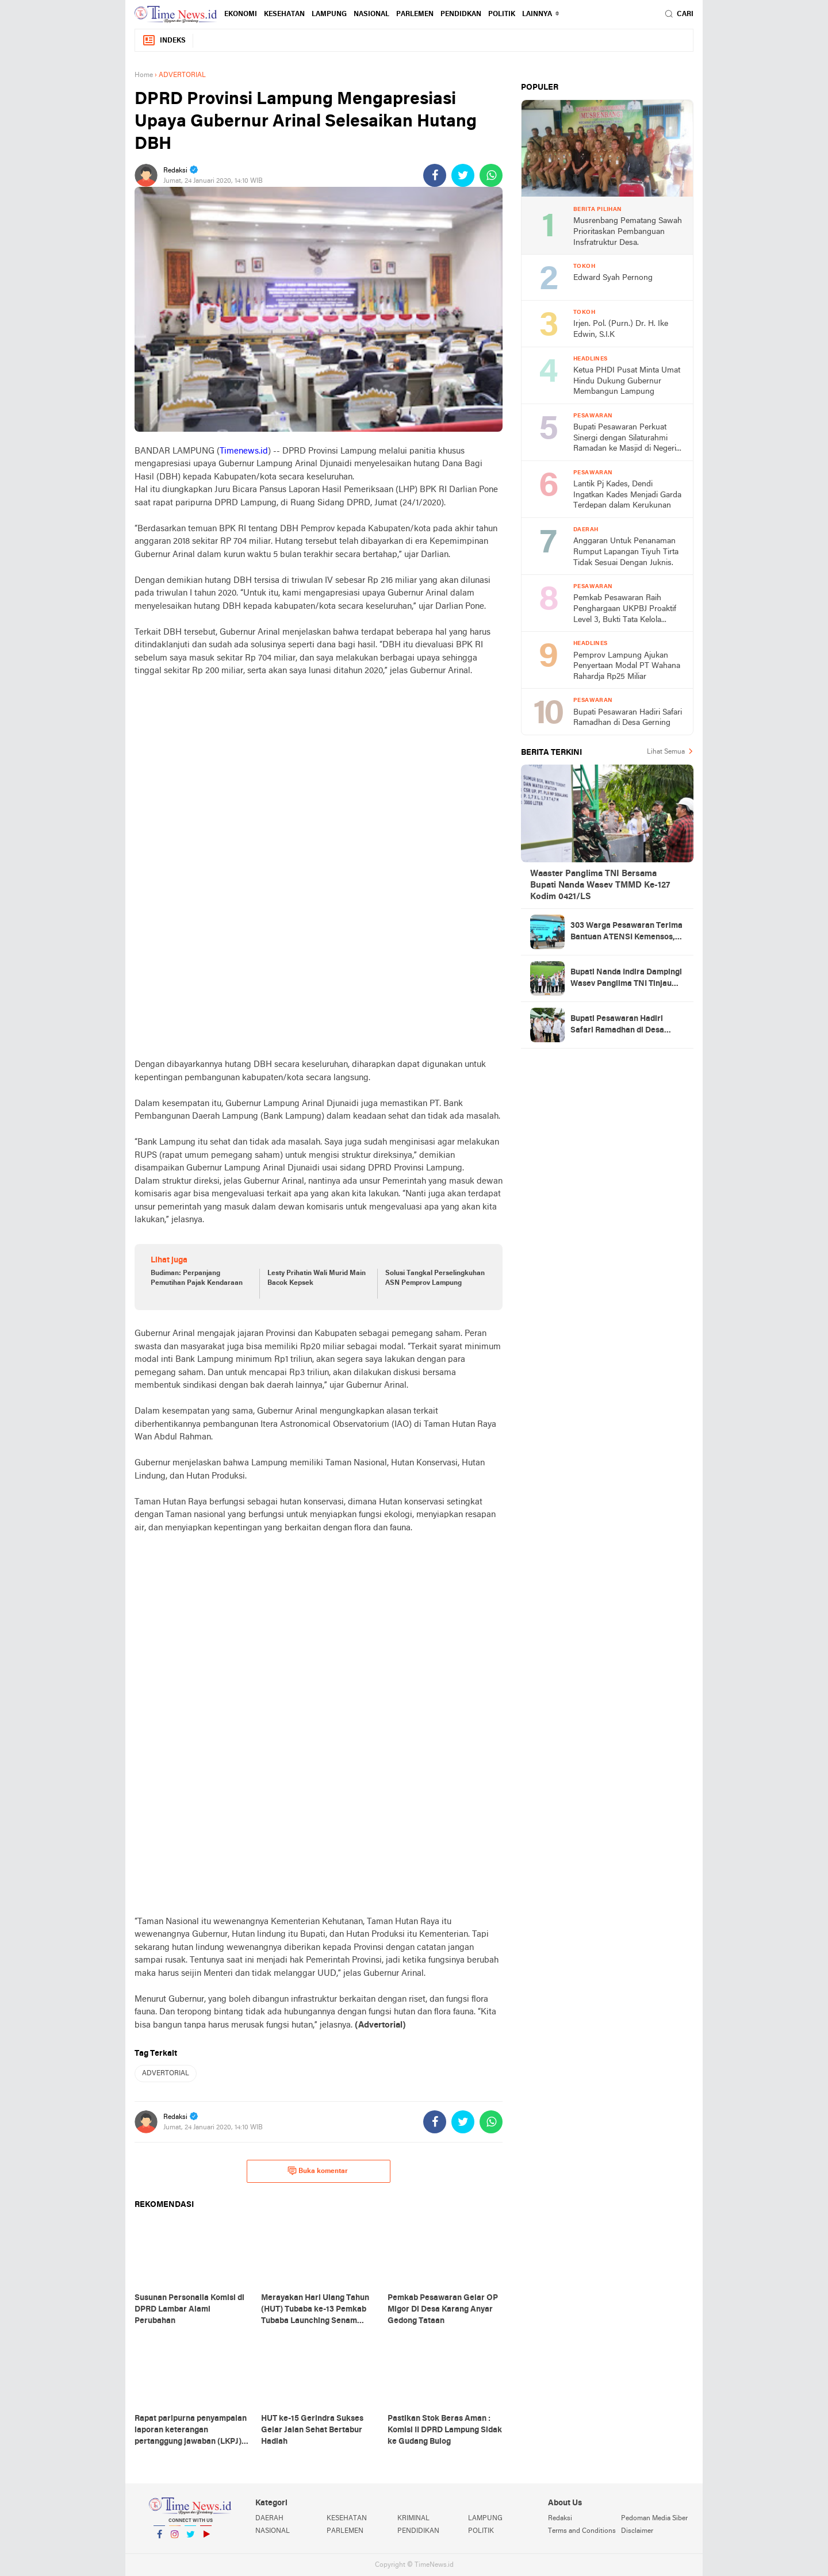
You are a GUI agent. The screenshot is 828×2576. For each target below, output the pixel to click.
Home (144, 75)
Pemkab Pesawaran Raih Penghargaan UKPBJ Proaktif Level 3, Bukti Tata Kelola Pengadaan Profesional (624, 609)
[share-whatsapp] (491, 175)
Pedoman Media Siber (654, 2518)
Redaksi (560, 2518)
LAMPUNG (329, 14)
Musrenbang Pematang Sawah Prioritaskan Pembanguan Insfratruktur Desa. (627, 232)
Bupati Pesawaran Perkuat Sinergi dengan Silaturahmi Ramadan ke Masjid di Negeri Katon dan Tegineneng (624, 439)
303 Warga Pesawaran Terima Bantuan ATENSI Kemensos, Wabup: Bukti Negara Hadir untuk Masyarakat (626, 932)
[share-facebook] (434, 175)
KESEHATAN (284, 14)
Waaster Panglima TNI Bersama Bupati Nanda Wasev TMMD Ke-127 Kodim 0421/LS (600, 885)
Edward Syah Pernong (613, 278)
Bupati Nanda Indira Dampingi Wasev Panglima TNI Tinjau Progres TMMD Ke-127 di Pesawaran (626, 979)
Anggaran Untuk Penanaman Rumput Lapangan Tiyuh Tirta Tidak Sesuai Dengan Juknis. (625, 552)
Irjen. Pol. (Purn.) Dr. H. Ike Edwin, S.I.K (620, 329)
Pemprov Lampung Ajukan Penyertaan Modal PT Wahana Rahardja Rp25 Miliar (626, 666)
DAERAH (269, 2518)
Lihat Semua (666, 751)
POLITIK (501, 14)
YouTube (206, 2538)
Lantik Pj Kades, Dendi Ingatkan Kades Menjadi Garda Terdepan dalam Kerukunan (627, 495)
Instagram (175, 2538)
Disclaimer (637, 2531)
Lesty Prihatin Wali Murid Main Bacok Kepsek (316, 1278)
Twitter (190, 2538)
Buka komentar (318, 2170)
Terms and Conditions (582, 2531)
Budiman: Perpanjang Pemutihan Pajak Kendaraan (197, 1278)
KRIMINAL (413, 2518)
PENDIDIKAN (418, 2531)
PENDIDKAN (460, 14)
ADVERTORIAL (165, 2073)
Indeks (164, 40)
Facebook (159, 2538)
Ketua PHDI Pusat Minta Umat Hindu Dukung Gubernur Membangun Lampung (626, 381)
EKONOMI (240, 14)
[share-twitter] (462, 175)
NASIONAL (371, 14)
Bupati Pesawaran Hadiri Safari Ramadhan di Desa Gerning (627, 718)
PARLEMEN (415, 14)
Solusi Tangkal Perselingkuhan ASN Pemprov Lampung (435, 1278)
